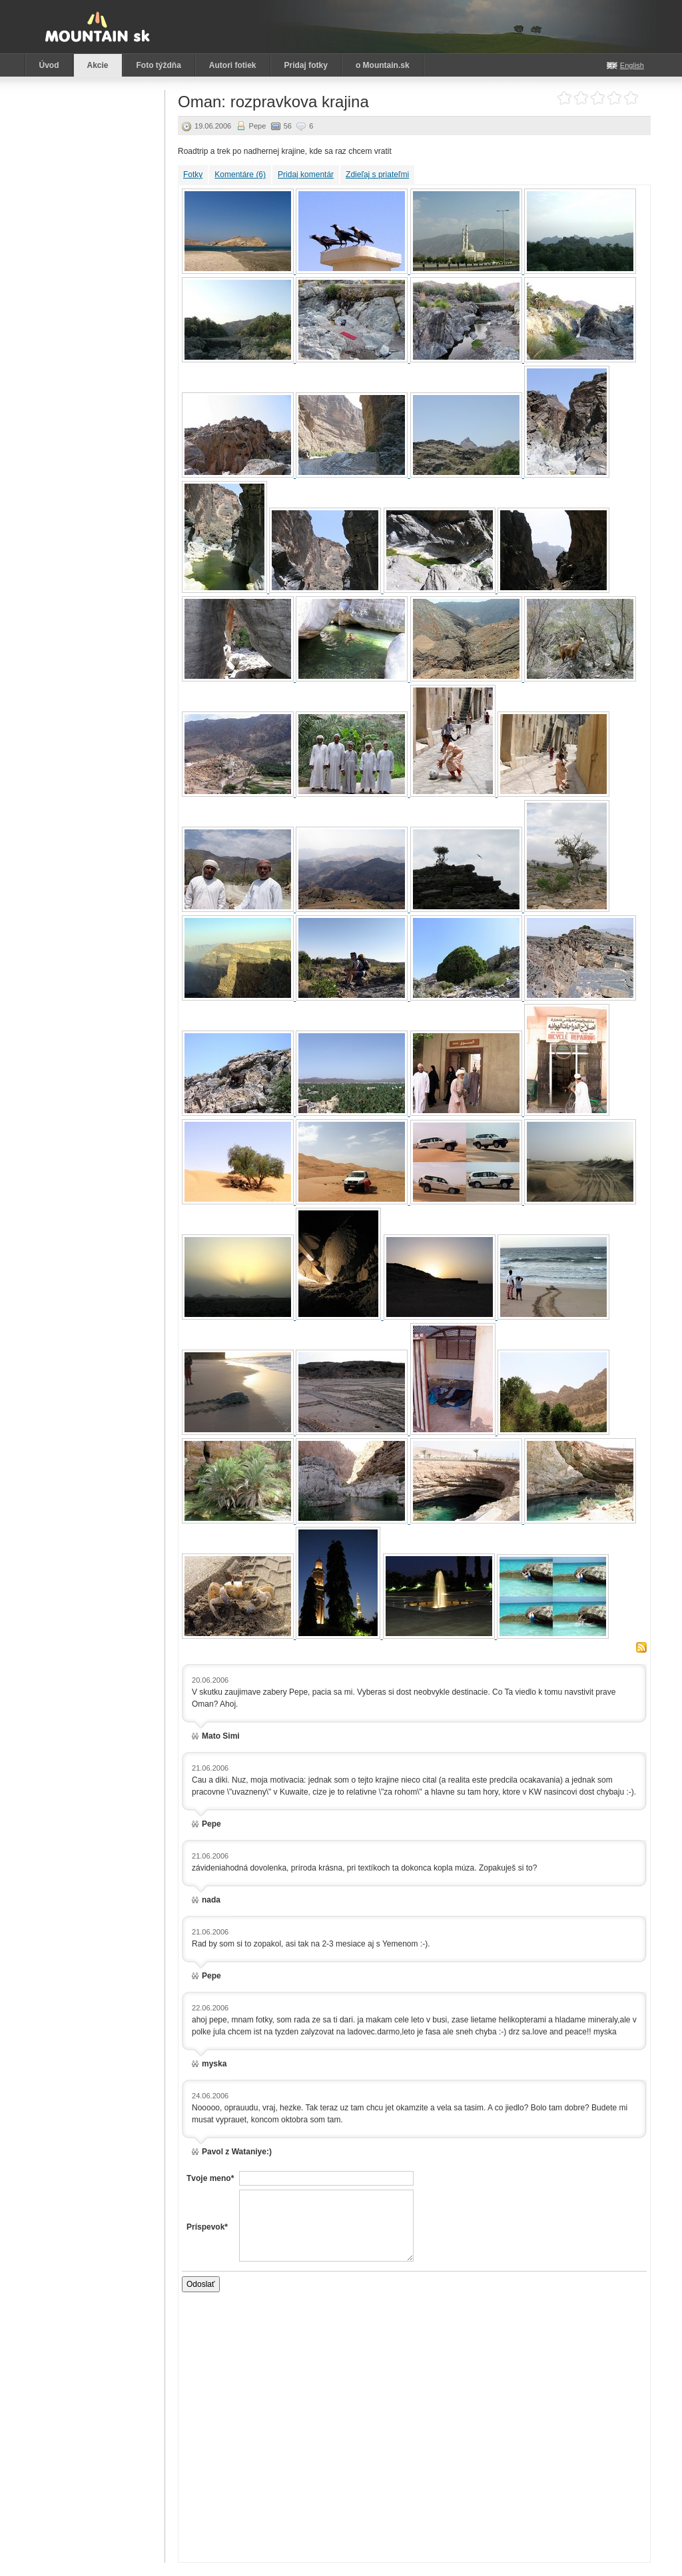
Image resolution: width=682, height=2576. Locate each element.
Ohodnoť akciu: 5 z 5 (631, 98)
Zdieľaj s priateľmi (377, 174)
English (632, 65)
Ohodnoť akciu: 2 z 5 (581, 98)
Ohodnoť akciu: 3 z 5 (597, 98)
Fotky (192, 174)
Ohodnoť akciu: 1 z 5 (564, 98)
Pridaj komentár (306, 174)
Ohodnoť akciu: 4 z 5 (614, 98)
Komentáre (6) (240, 174)
